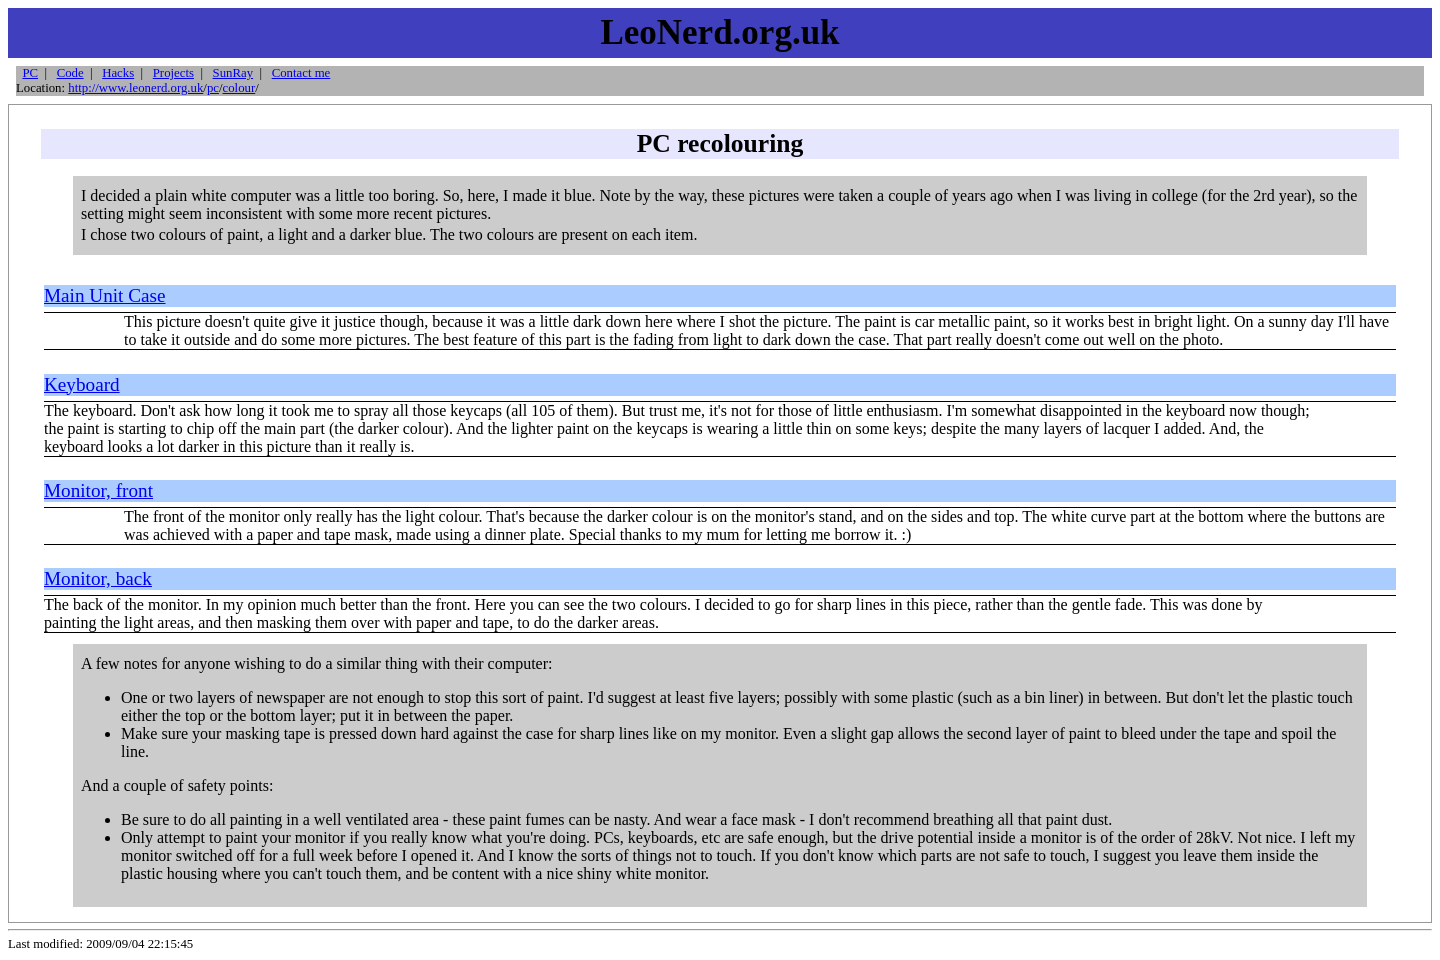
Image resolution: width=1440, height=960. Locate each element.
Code (70, 73)
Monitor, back (98, 578)
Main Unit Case (105, 295)
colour (239, 88)
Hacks (118, 73)
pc (213, 88)
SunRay (233, 73)
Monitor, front (98, 490)
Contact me (301, 73)
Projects (173, 73)
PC (30, 73)
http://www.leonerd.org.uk (135, 88)
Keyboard (82, 384)
